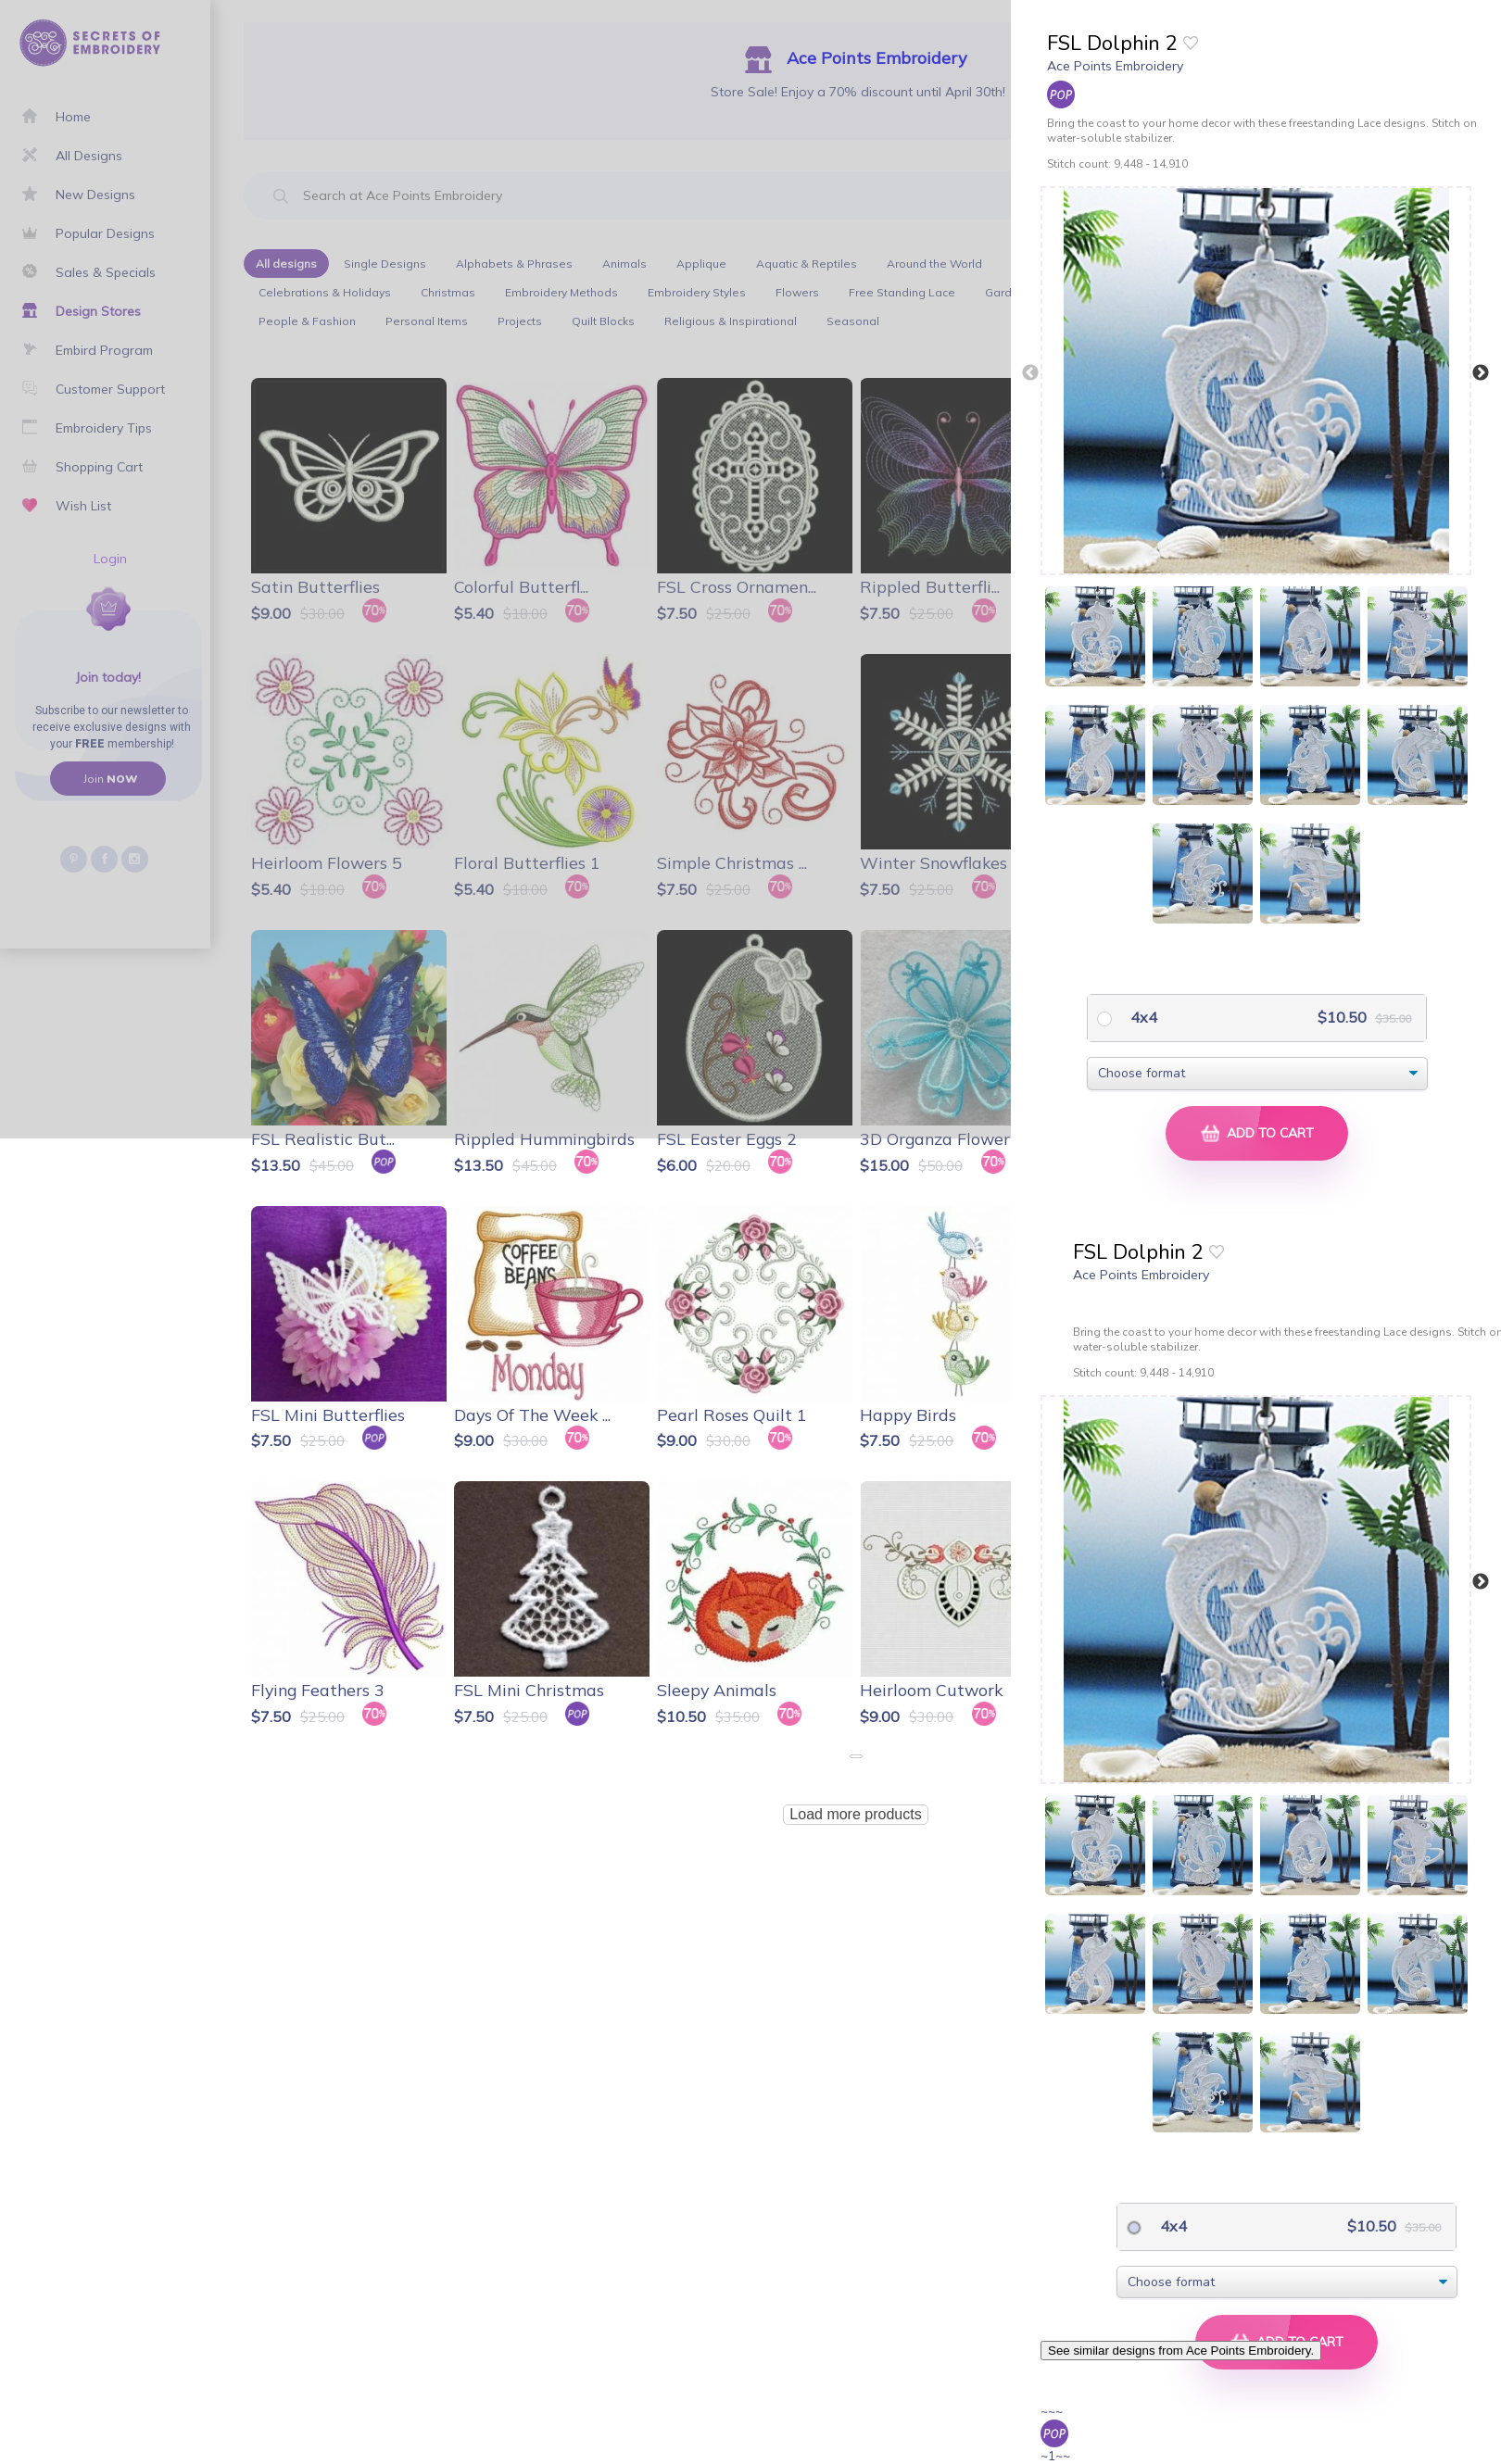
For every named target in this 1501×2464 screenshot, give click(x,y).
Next (1480, 373)
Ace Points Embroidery (1115, 65)
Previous (1030, 373)
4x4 (1142, 1017)
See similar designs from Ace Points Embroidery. (1181, 2350)
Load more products (855, 1814)
